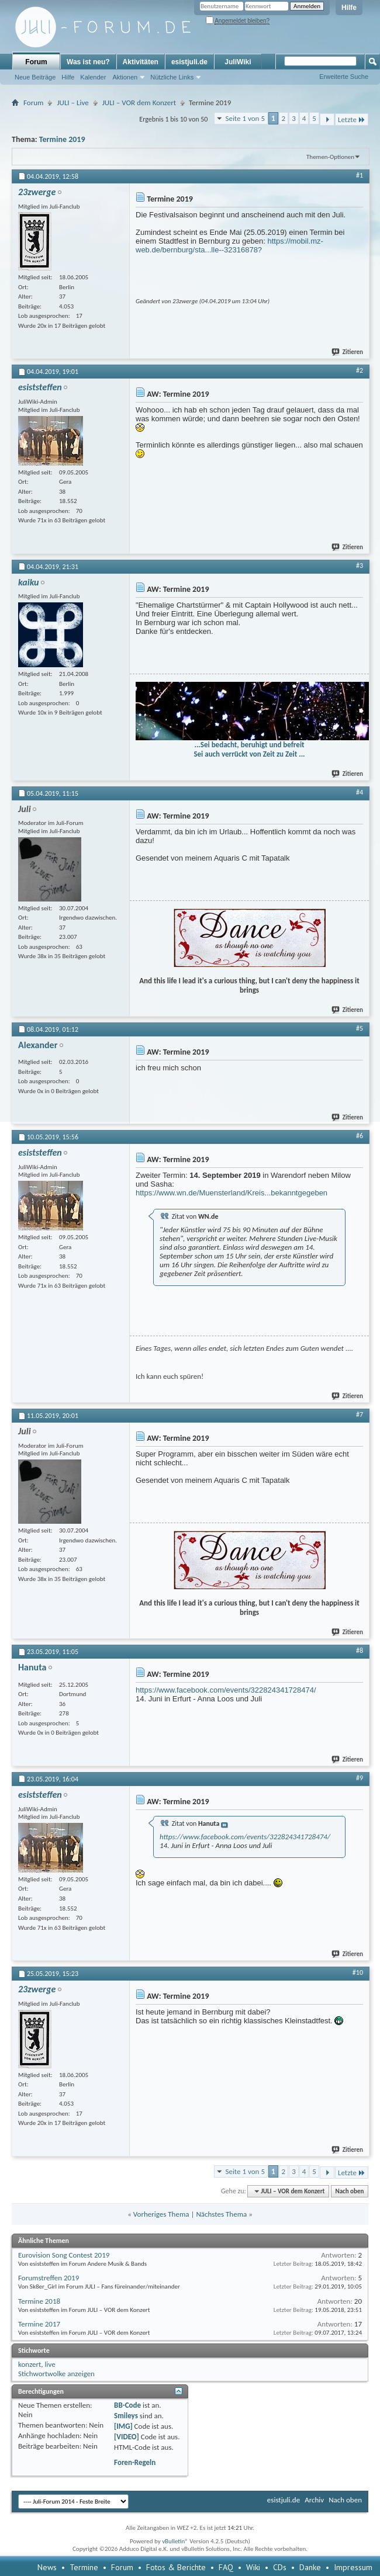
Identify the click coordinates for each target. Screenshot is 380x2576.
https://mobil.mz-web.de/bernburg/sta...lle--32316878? (229, 245)
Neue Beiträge (35, 77)
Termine (84, 2567)
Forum (36, 62)
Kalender (93, 77)
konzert (29, 2364)
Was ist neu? (88, 62)
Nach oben (349, 2191)
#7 (359, 1414)
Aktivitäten (140, 62)
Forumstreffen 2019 (48, 2277)
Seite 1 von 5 (245, 118)
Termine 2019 (62, 139)
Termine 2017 (39, 2324)
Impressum (353, 2567)
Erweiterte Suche (343, 76)
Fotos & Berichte (176, 2567)
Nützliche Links (172, 77)
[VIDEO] (126, 2436)
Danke (310, 2567)
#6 (359, 1136)
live (50, 2364)
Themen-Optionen (330, 157)
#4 (359, 792)
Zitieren (348, 352)
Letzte (351, 119)
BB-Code (127, 2405)
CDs (279, 2567)
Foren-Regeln (135, 2462)
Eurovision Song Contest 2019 (63, 2255)
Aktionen (124, 77)
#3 (359, 565)
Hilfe (349, 8)
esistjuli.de (189, 62)
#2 (359, 370)
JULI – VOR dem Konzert (139, 102)
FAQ (226, 2567)
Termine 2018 (39, 2301)
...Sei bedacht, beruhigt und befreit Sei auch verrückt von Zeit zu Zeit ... (249, 749)
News (47, 2567)
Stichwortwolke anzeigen (56, 2373)
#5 (359, 1028)
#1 (359, 175)
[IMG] (123, 2426)
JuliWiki (237, 62)
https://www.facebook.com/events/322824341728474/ (226, 1690)
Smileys (126, 2415)
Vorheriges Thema (161, 2214)
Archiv (314, 2499)
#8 (359, 1650)
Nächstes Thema (221, 2214)
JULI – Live (72, 102)
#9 (359, 1778)
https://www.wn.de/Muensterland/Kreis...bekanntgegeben (231, 1192)
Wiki (253, 2567)
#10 (358, 1972)
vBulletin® (175, 2541)
